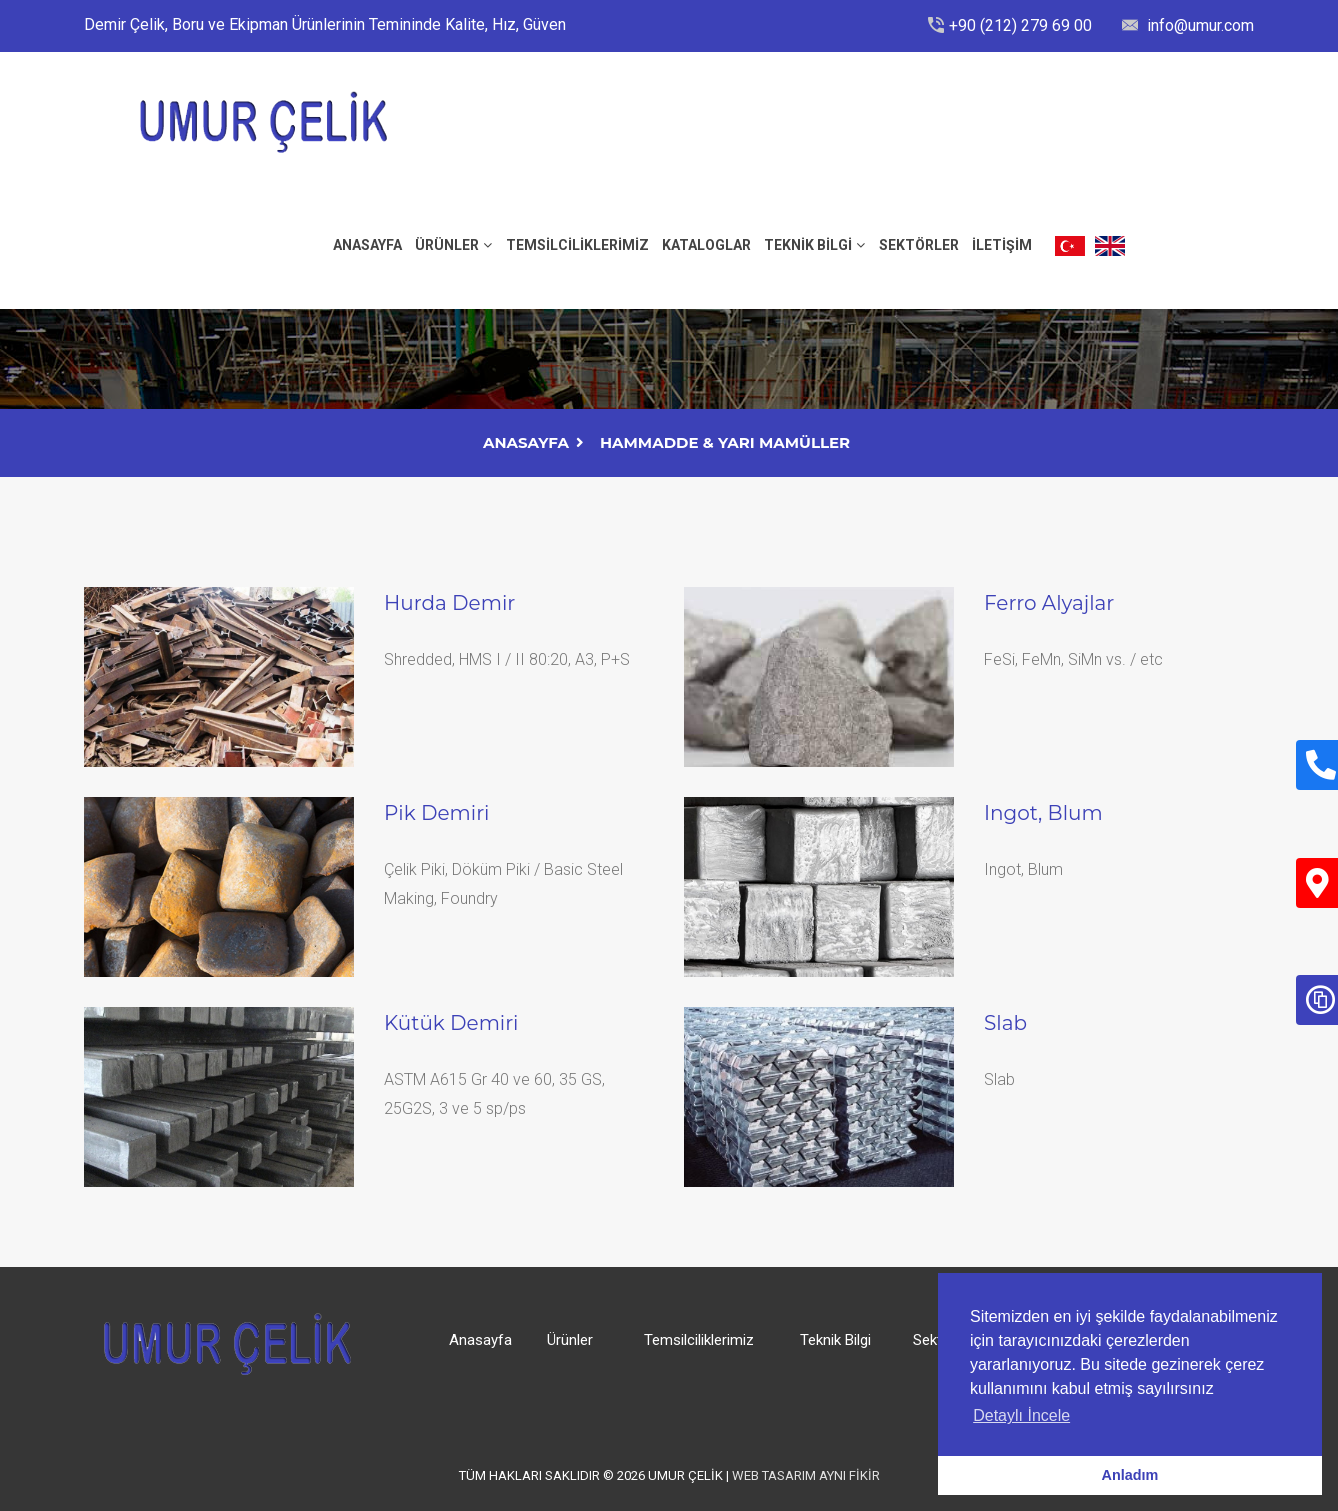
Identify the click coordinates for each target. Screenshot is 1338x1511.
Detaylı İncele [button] (1021, 1415)
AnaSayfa (526, 442)
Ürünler (447, 245)
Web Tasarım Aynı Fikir (806, 1475)
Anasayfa (480, 1340)
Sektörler (919, 245)
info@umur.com (1198, 25)
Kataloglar (706, 245)
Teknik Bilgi (808, 245)
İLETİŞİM (1002, 245)
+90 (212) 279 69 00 (1020, 25)
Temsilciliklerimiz (577, 245)
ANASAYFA (367, 245)
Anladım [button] (1130, 1475)
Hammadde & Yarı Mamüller (725, 442)
